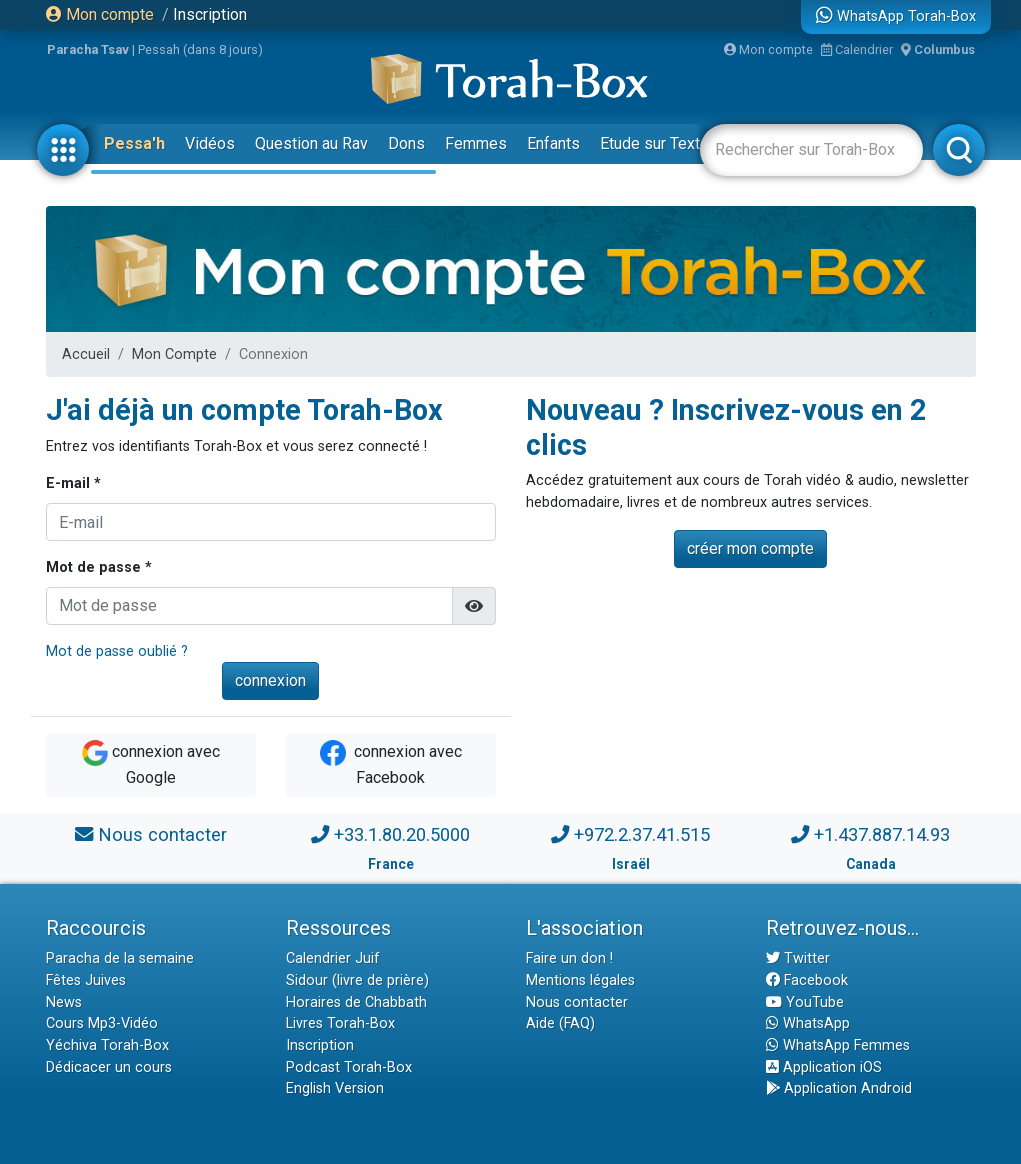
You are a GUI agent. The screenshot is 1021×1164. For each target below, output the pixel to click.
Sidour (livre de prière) (357, 980)
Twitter (798, 958)
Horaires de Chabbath (356, 1002)
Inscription (210, 14)
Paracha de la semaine (120, 958)
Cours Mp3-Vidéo (102, 1023)
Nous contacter (162, 834)
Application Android (839, 1088)
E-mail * (73, 483)
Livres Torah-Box (340, 1023)
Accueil (86, 354)
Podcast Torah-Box (349, 1067)
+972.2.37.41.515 (642, 834)
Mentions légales (580, 980)
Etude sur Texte (654, 143)
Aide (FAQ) (560, 1023)
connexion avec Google (151, 763)
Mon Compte (174, 354)
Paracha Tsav (88, 49)
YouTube (805, 1002)
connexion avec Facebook (391, 763)
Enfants (553, 143)
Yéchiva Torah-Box (107, 1045)
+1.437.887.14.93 (882, 834)
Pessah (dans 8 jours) (200, 49)
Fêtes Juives (86, 980)
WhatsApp (808, 1023)
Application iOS (824, 1067)
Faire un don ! (569, 958)
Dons (406, 143)
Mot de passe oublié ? (117, 651)
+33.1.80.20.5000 (402, 834)
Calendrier (857, 49)
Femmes (476, 143)
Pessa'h (134, 143)
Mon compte (100, 14)
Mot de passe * (99, 567)
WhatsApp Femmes (838, 1045)
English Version (335, 1088)
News (64, 1002)
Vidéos (210, 143)
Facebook (807, 980)
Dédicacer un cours (109, 1067)
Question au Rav (311, 143)
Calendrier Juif (333, 958)
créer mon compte (750, 548)
